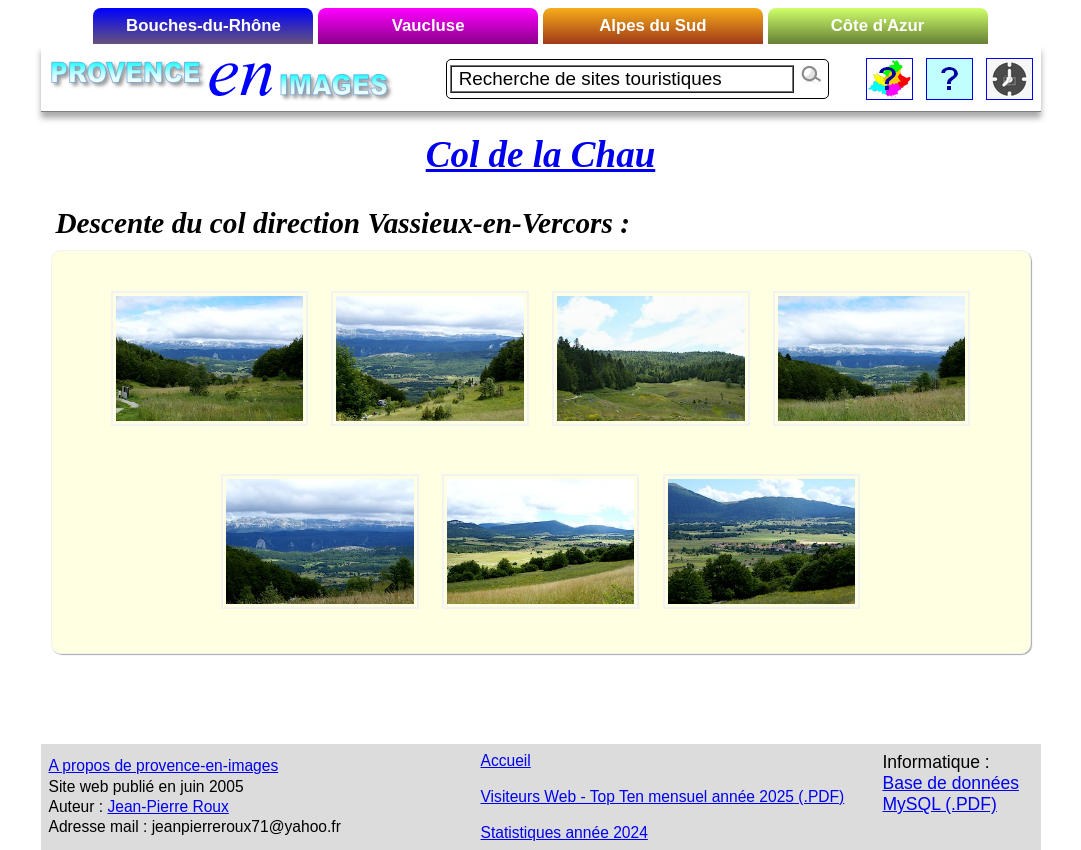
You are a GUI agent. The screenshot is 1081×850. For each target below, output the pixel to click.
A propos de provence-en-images (164, 765)
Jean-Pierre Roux (167, 806)
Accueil (506, 760)
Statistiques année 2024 (564, 832)
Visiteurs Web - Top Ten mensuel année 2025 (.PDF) (663, 796)
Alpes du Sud (652, 25)
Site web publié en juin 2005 (146, 786)
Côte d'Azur (878, 25)
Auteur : (76, 806)
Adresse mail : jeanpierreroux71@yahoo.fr (195, 826)
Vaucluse (428, 25)
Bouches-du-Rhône (203, 25)
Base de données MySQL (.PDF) (951, 793)
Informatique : (936, 762)
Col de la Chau (541, 154)
